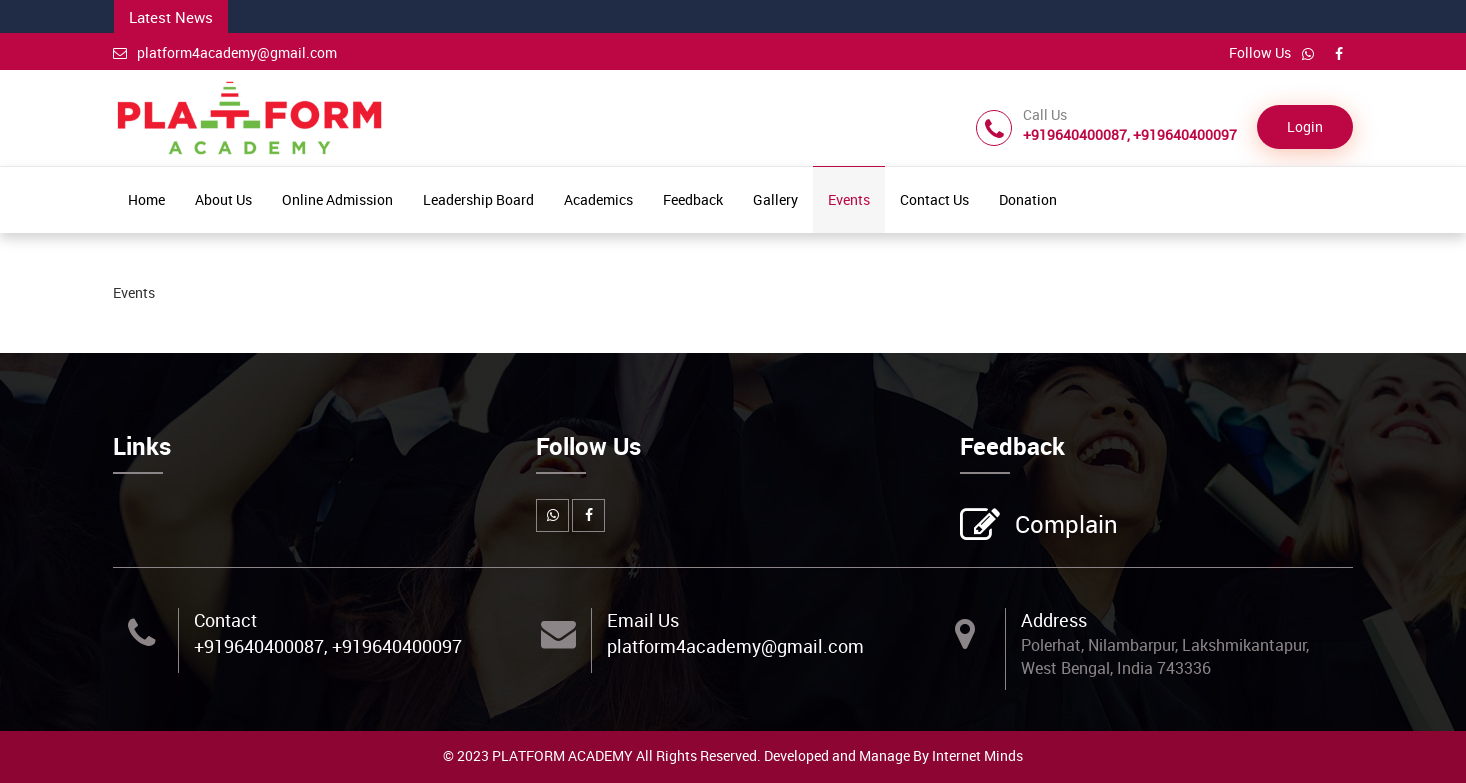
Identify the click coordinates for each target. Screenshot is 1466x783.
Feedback (693, 199)
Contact (225, 620)
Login (1305, 126)
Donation (1028, 199)
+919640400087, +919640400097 (328, 646)
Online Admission (337, 199)
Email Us (643, 620)
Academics (598, 199)
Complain (1064, 526)
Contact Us (934, 199)
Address (1054, 620)
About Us (223, 199)
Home (146, 199)
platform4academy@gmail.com (225, 52)
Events (849, 199)
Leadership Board (478, 199)
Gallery (775, 199)
